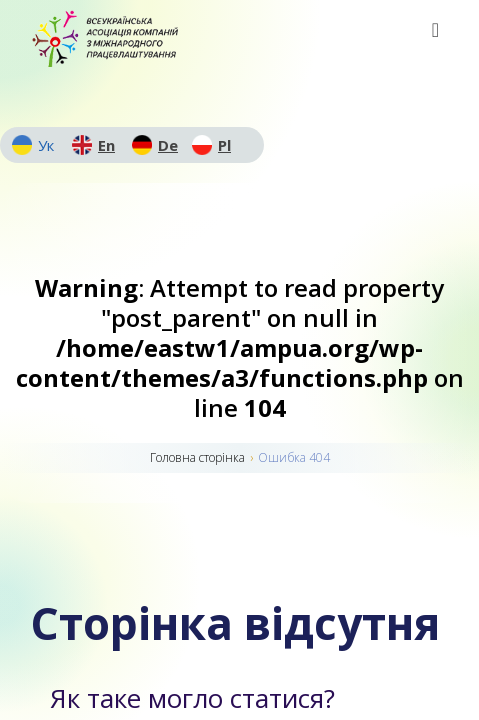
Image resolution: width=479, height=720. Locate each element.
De (168, 145)
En (106, 145)
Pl (224, 145)
